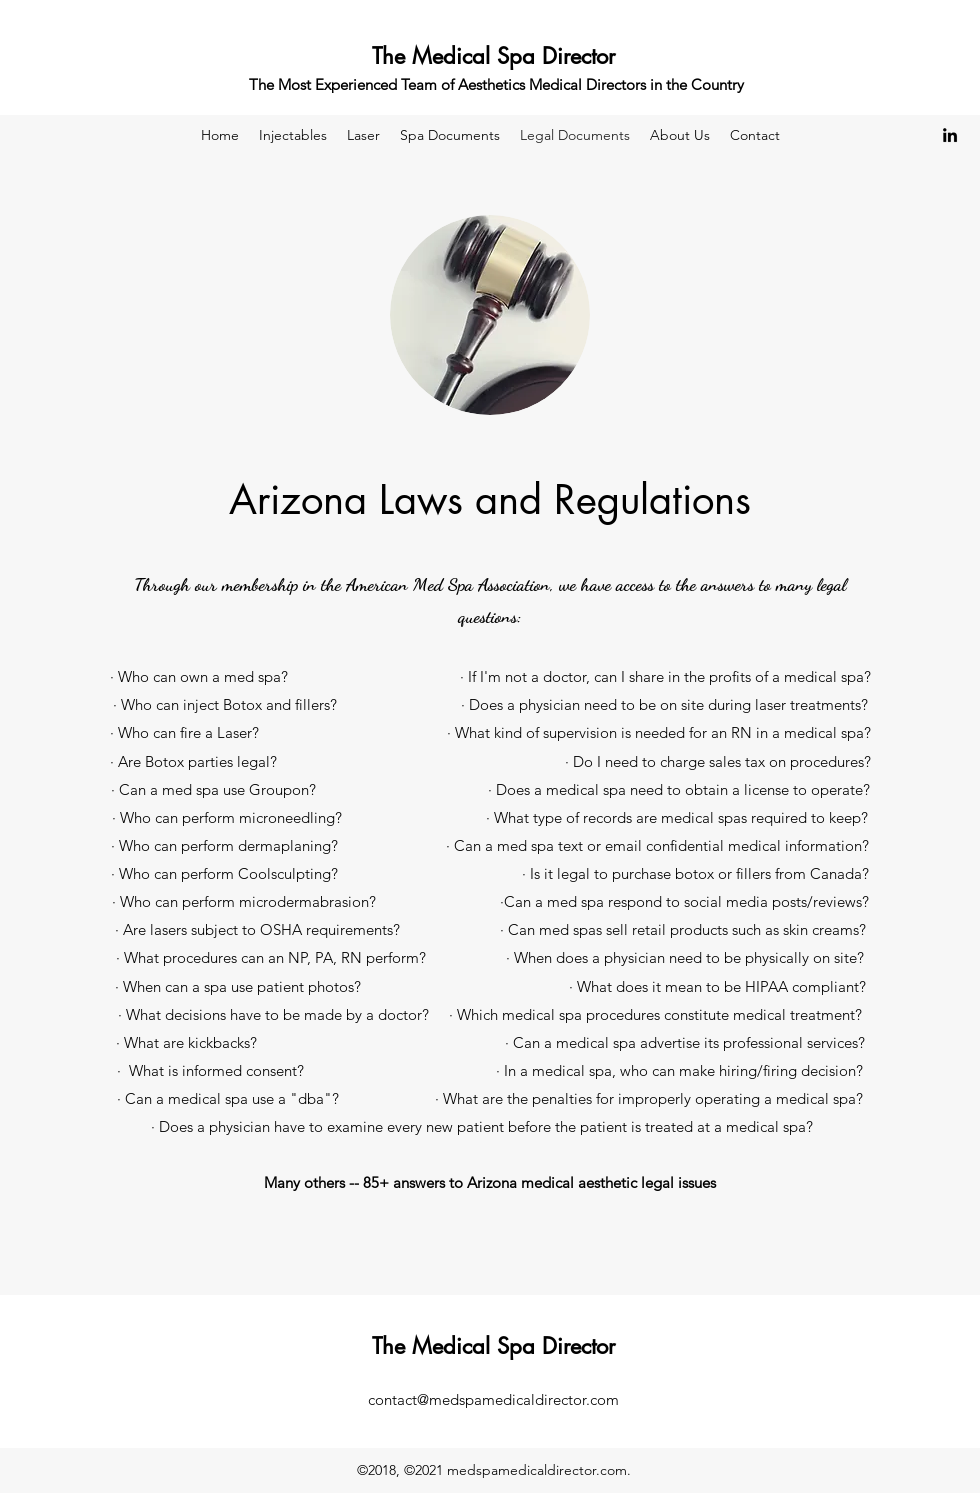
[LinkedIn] (950, 135)
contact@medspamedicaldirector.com (493, 1399)
